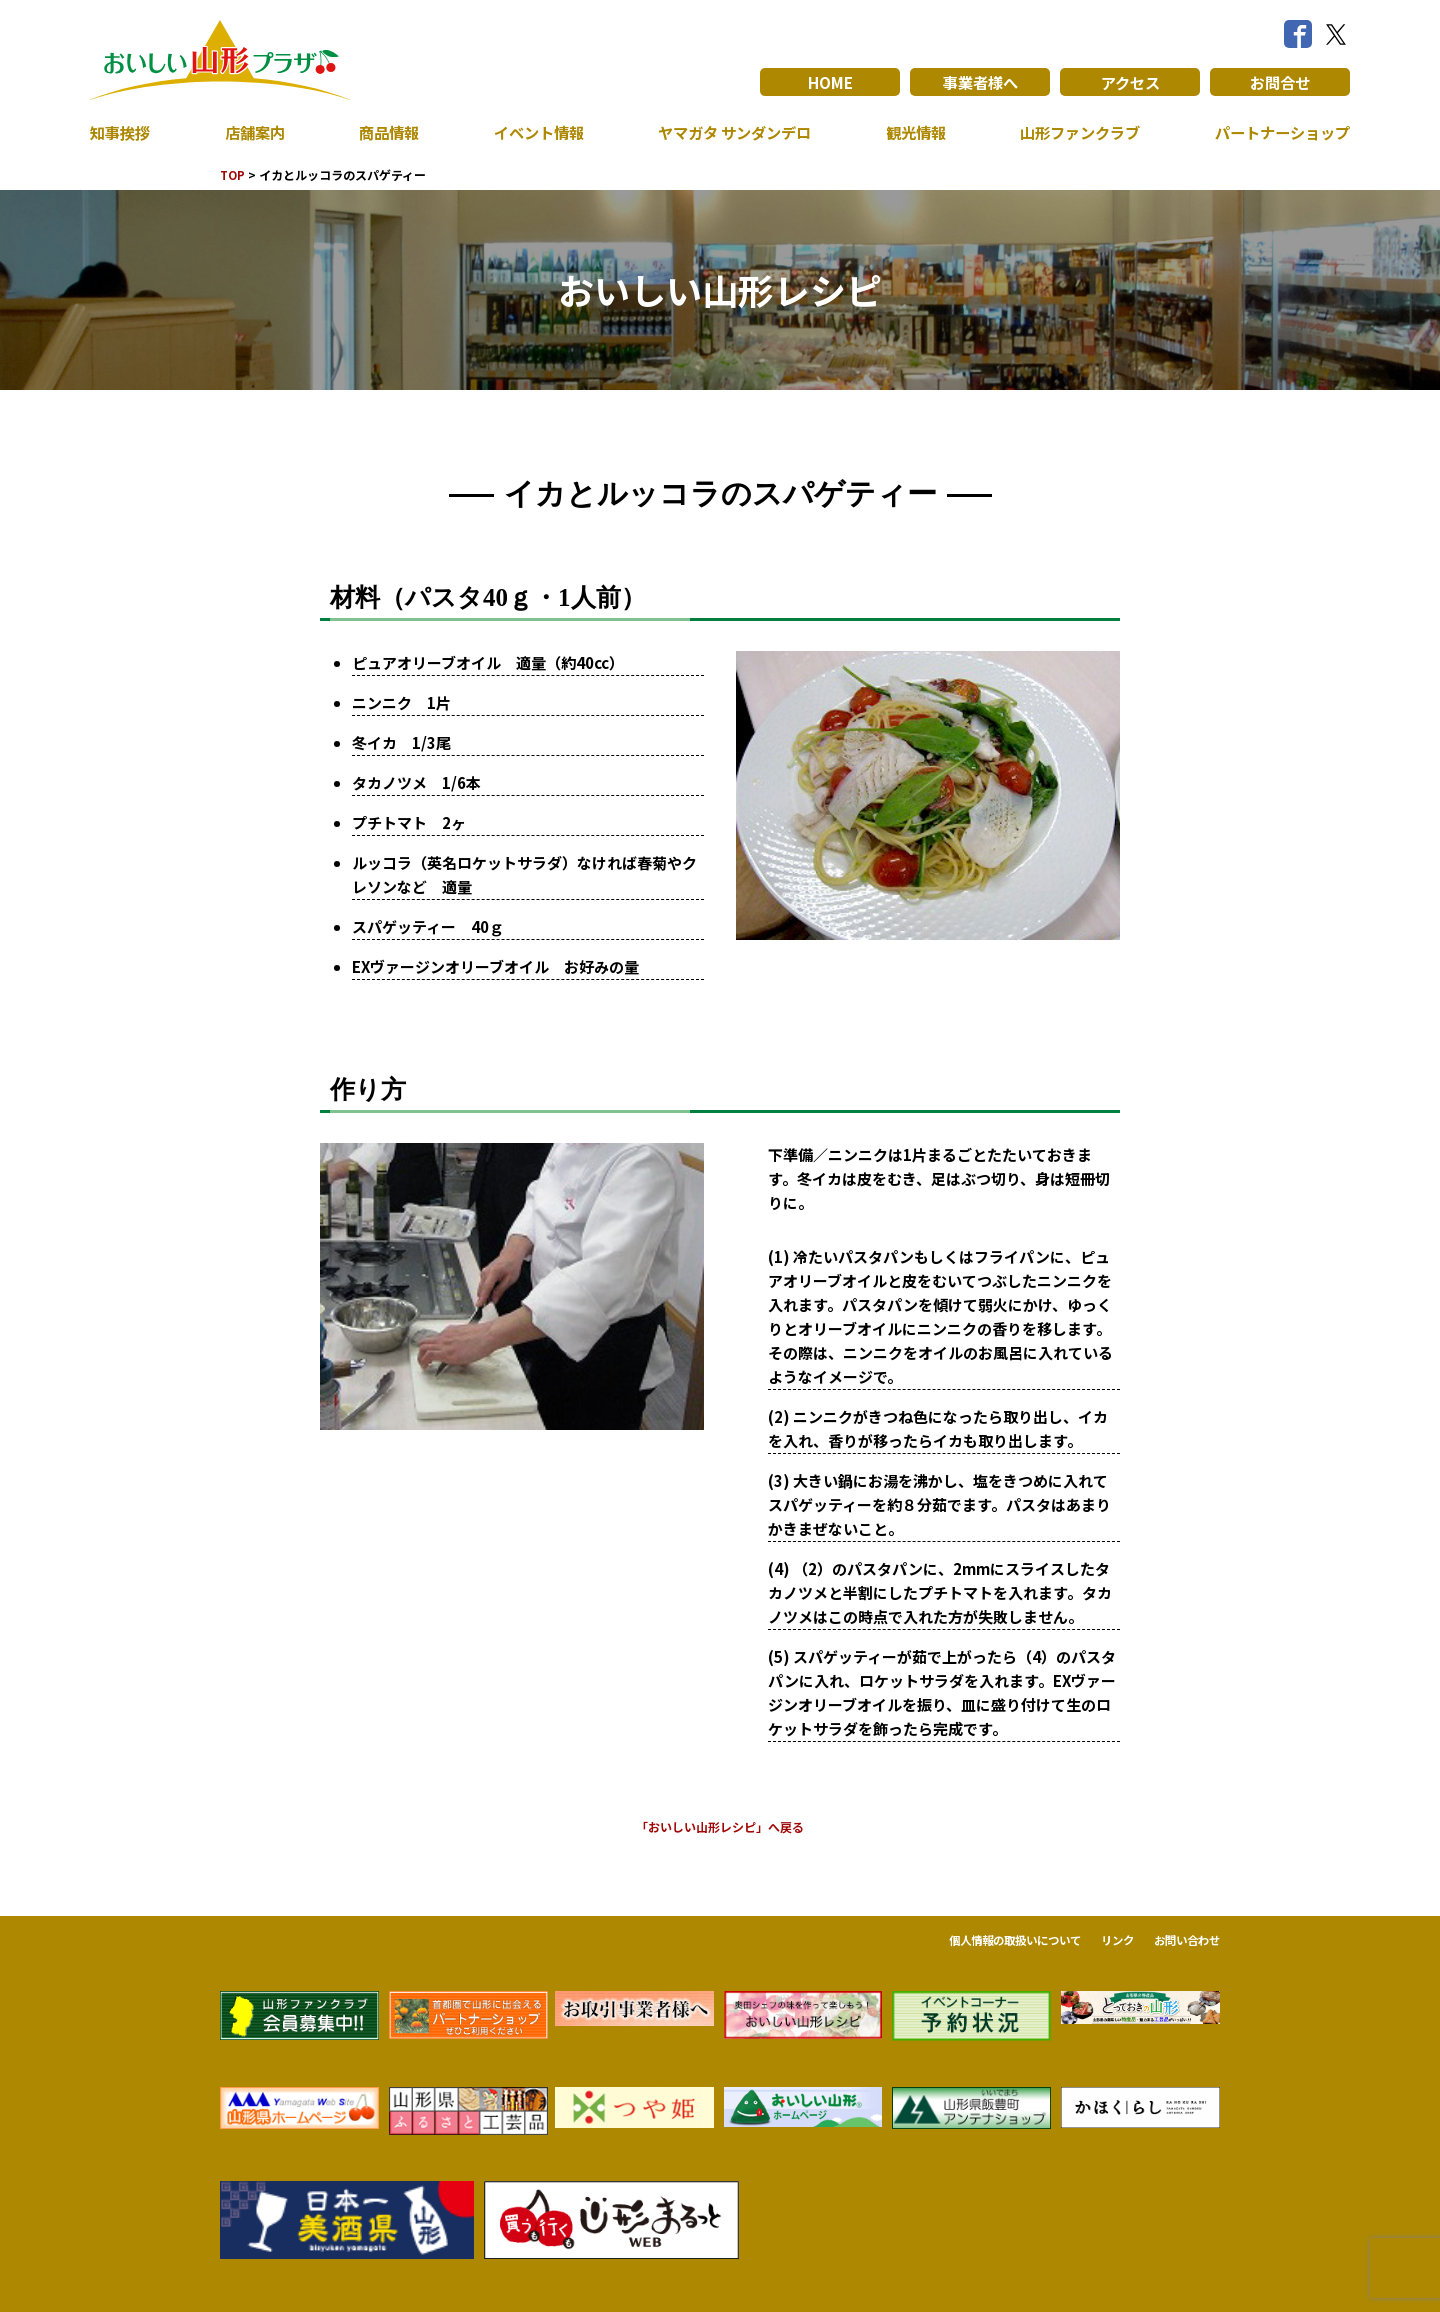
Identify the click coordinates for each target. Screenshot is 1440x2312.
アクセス (1130, 82)
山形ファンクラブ (1075, 132)
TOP (233, 174)
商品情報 (385, 132)
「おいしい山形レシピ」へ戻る (720, 1826)
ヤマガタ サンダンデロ (730, 132)
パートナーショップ (1278, 132)
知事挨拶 (122, 132)
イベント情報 (532, 132)
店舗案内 (253, 132)
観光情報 (911, 132)
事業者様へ (980, 82)
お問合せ (1280, 82)
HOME (830, 82)
